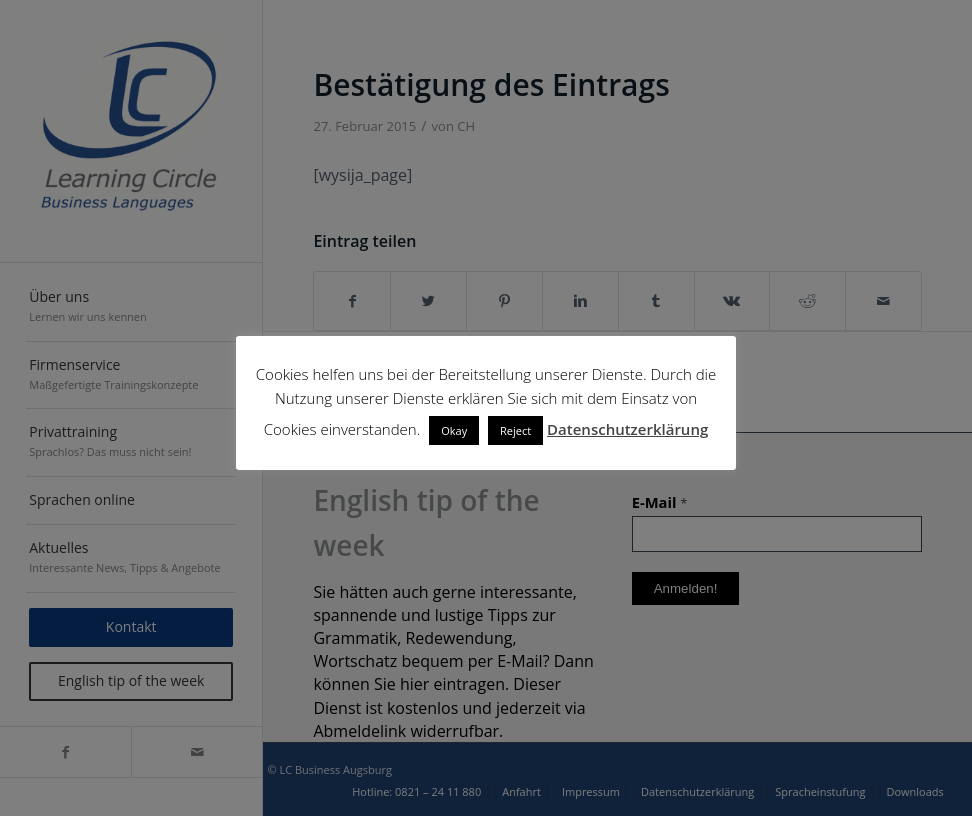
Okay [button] (454, 430)
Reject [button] (515, 430)
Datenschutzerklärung (627, 429)
